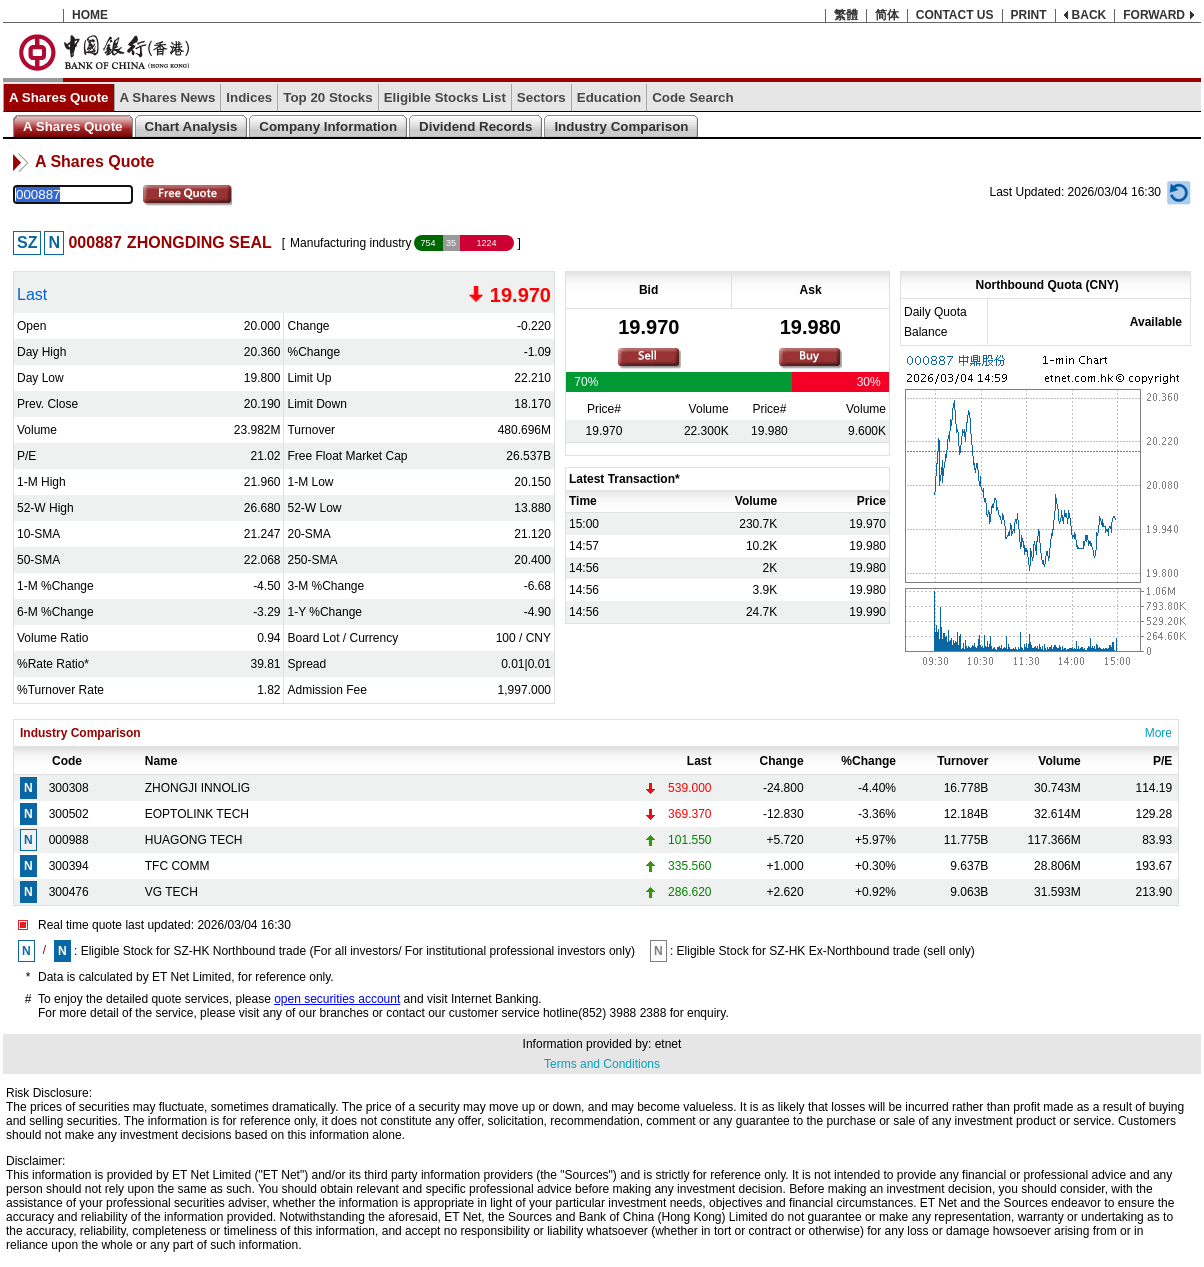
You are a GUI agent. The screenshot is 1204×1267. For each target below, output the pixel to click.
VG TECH (171, 892)
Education (609, 97)
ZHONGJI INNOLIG (197, 788)
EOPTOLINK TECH (197, 814)
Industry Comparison (621, 126)
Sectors (541, 97)
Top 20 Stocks (327, 97)
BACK (1089, 15)
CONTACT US (955, 15)
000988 (69, 840)
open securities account (337, 999)
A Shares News (168, 97)
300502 (69, 814)
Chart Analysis (191, 126)
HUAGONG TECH (194, 840)
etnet (668, 1044)
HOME (90, 15)
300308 (69, 788)
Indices (249, 97)
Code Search (692, 97)
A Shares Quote (59, 97)
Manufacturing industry (350, 243)
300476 (69, 892)
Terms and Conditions (602, 1064)
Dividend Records (475, 126)
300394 (69, 866)
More (1158, 733)
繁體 (846, 15)
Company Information (328, 126)
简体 (887, 15)
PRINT (1029, 15)
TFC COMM (177, 866)
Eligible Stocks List (445, 97)
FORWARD (1154, 15)
